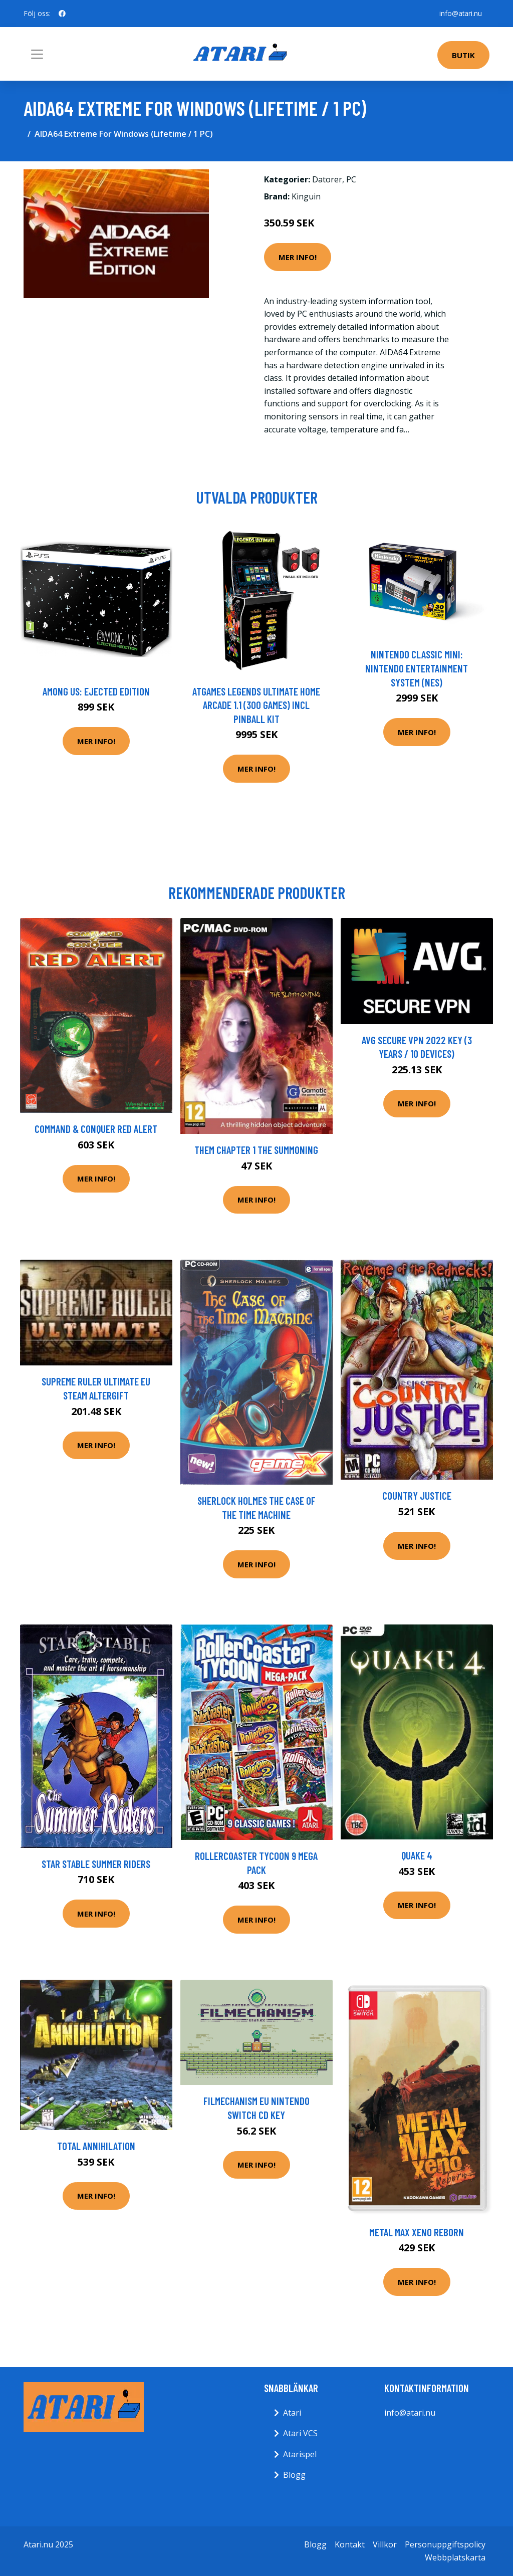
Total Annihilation (96, 2146)
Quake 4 (416, 1855)
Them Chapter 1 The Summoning (256, 1149)
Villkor (385, 2544)
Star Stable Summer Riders (96, 1863)
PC (351, 179)
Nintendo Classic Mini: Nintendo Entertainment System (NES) (416, 668)
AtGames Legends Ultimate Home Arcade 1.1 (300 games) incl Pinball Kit (256, 705)
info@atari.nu (459, 13)
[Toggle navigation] (37, 54)
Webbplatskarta (455, 2557)
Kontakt (350, 2544)
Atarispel (300, 2454)
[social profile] (62, 13)
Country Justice (416, 1495)
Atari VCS (300, 2433)
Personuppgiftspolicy (445, 2544)
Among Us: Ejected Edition (96, 691)
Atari (292, 2412)
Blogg (294, 2474)
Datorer (327, 179)
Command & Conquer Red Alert (96, 1128)
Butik (463, 55)
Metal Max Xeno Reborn (416, 2232)
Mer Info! (298, 257)
